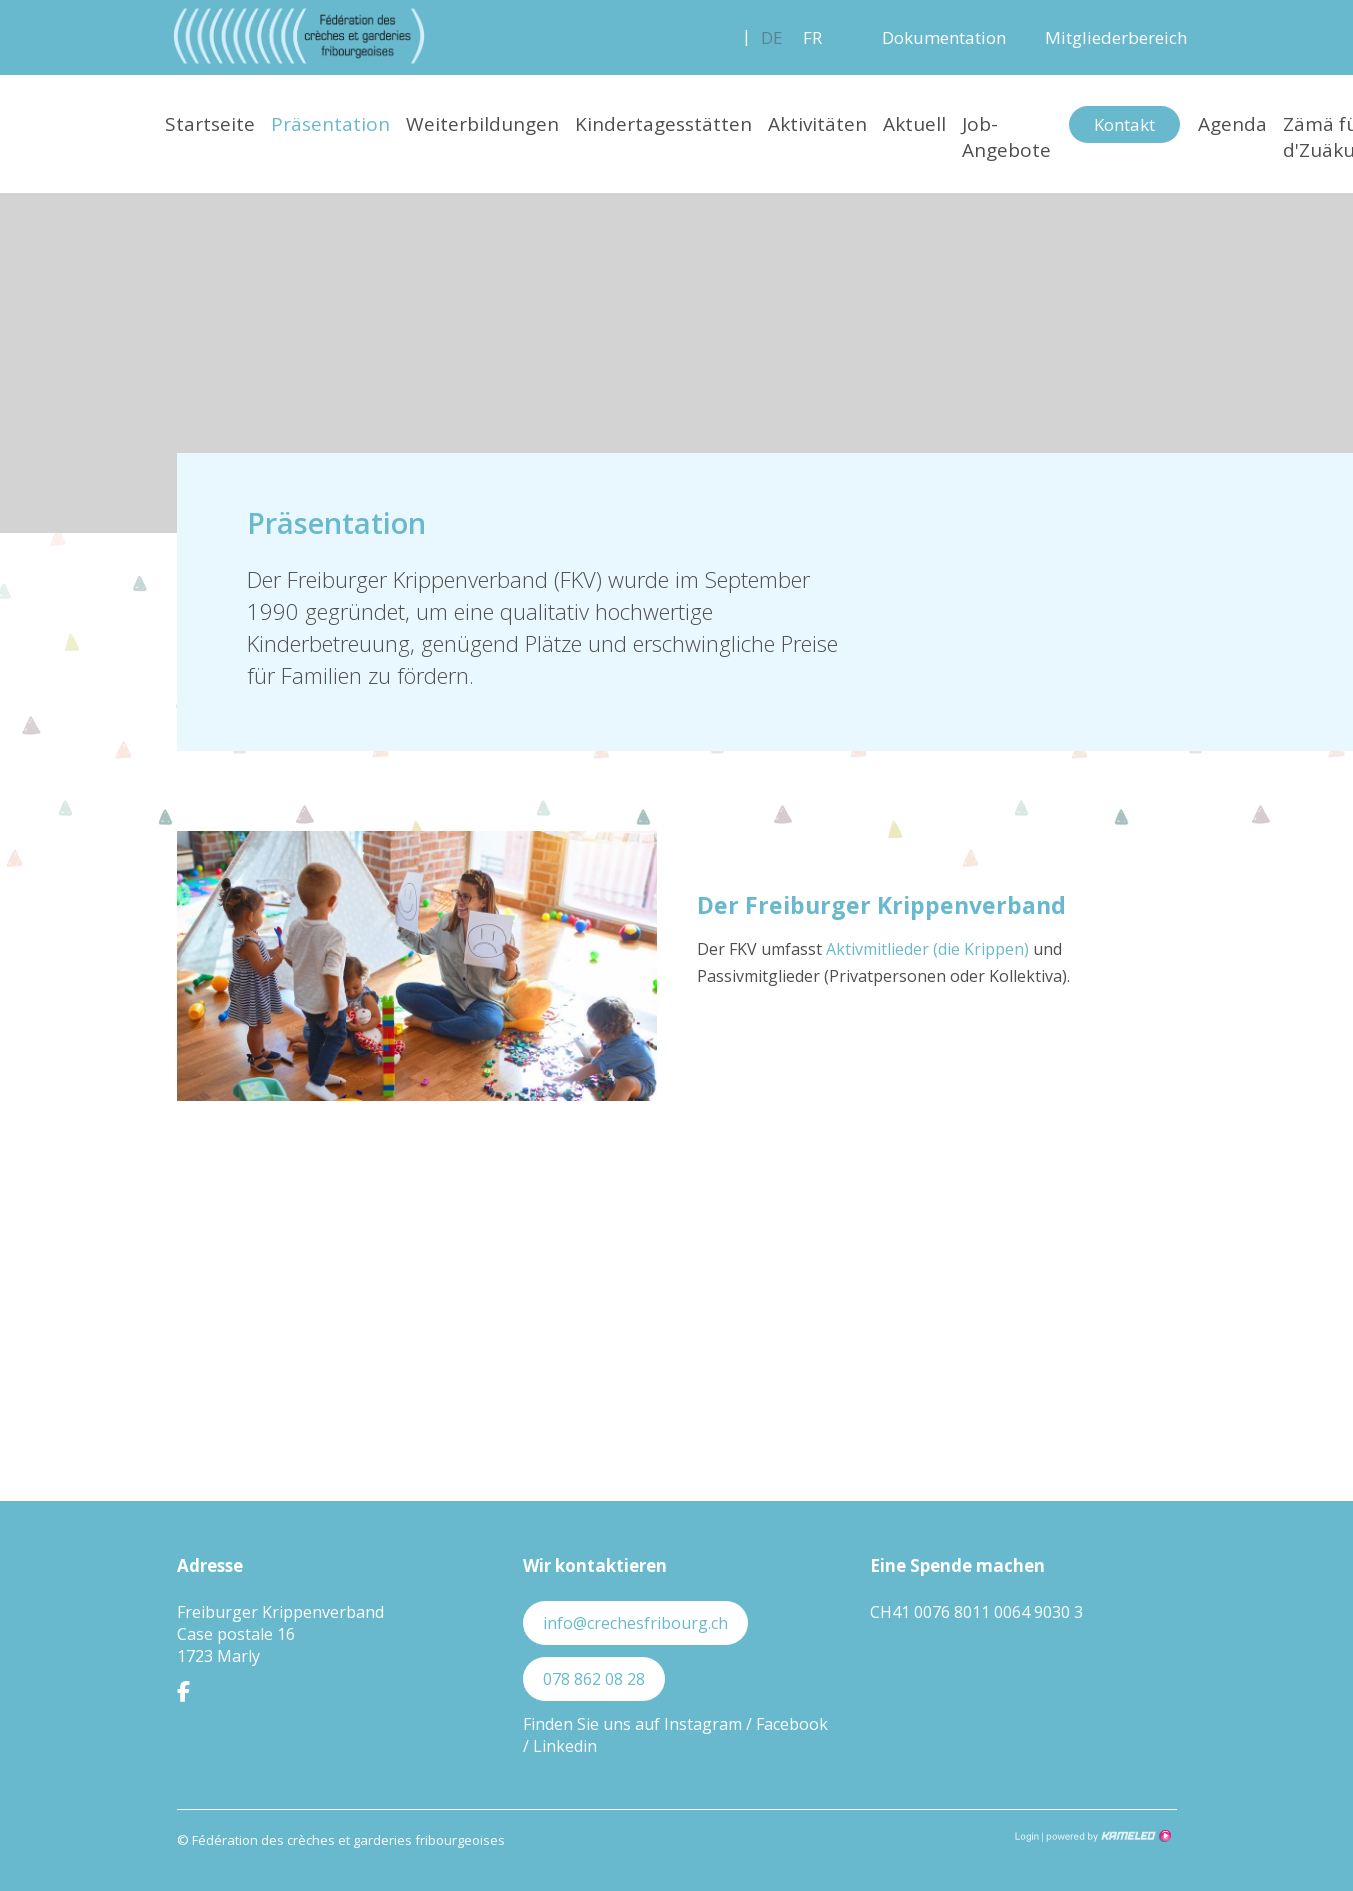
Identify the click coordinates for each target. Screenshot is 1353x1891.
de (772, 37)
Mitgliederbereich (1116, 37)
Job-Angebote (1006, 137)
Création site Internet (1107, 1836)
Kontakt (1124, 124)
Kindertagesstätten (663, 124)
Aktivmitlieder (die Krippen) (927, 949)
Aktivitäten (817, 124)
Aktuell (914, 124)
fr (812, 37)
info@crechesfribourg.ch (635, 1623)
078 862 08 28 (594, 1679)
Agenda (1232, 124)
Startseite (210, 124)
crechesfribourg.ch (299, 36)
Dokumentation (944, 37)
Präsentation (330, 124)
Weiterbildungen (482, 124)
